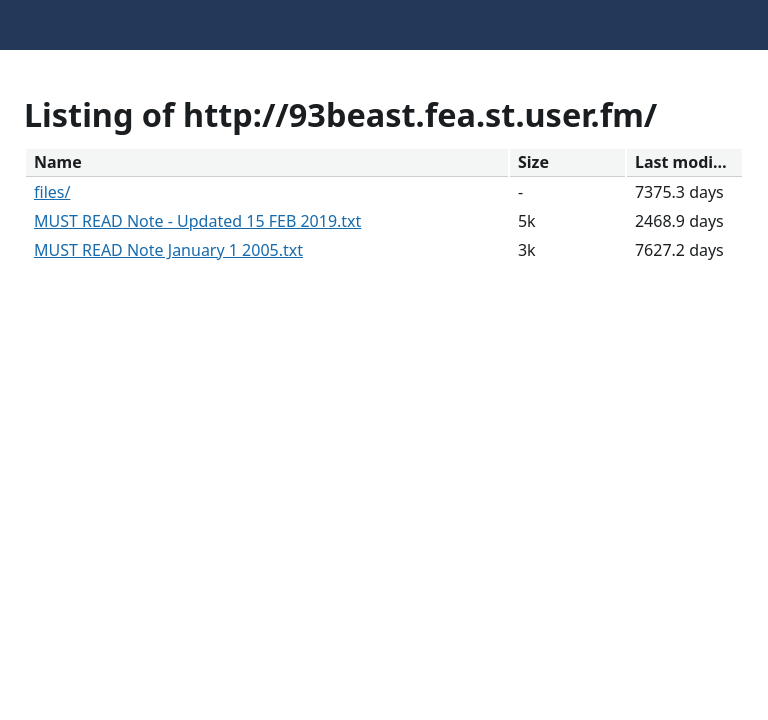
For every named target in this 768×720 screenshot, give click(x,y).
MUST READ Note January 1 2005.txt (168, 250)
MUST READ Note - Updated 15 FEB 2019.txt (197, 221)
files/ (52, 192)
